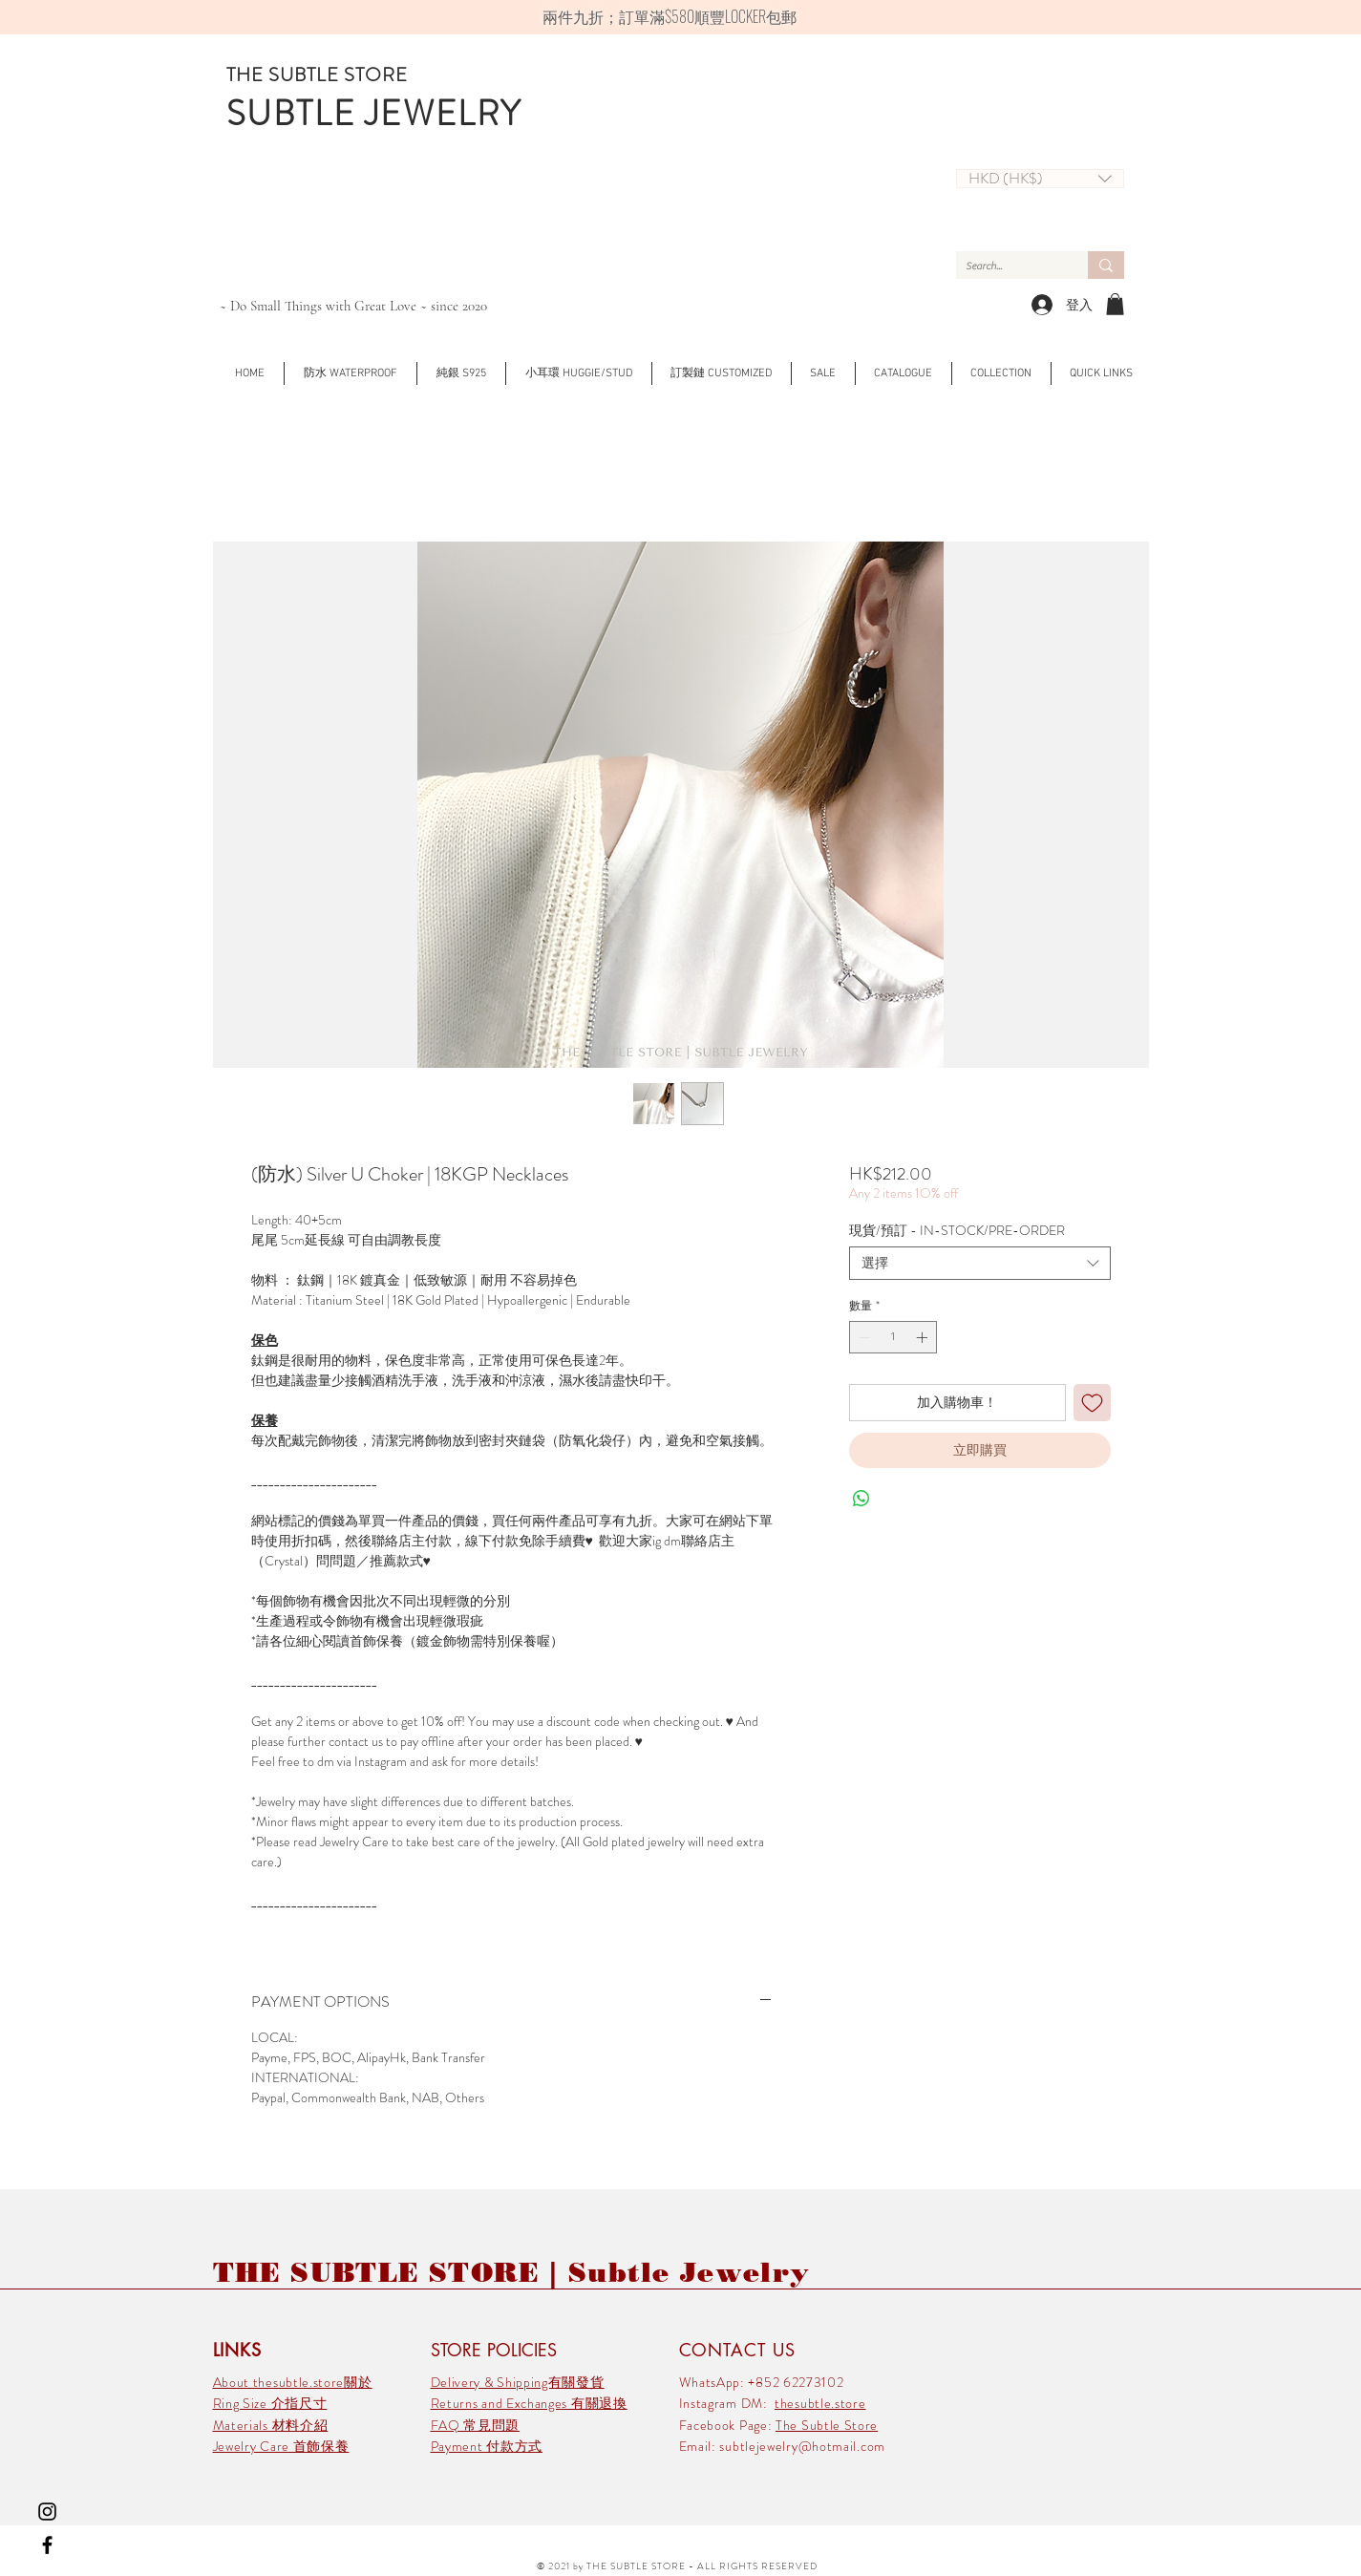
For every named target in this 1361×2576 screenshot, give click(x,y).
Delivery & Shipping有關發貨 (518, 2382)
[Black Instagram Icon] (47, 2511)
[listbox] (1040, 178)
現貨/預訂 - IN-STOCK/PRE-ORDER (957, 1230)
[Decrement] (862, 1337)
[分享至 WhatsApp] (861, 1498)
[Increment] (923, 1337)
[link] (1115, 304)
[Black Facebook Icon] (47, 2545)
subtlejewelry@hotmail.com (802, 2446)
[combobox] (979, 1263)
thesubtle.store (820, 2403)
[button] (1040, 178)
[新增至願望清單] (1092, 1402)
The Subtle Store (827, 2425)
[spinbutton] (893, 1337)
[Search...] (1007, 266)
